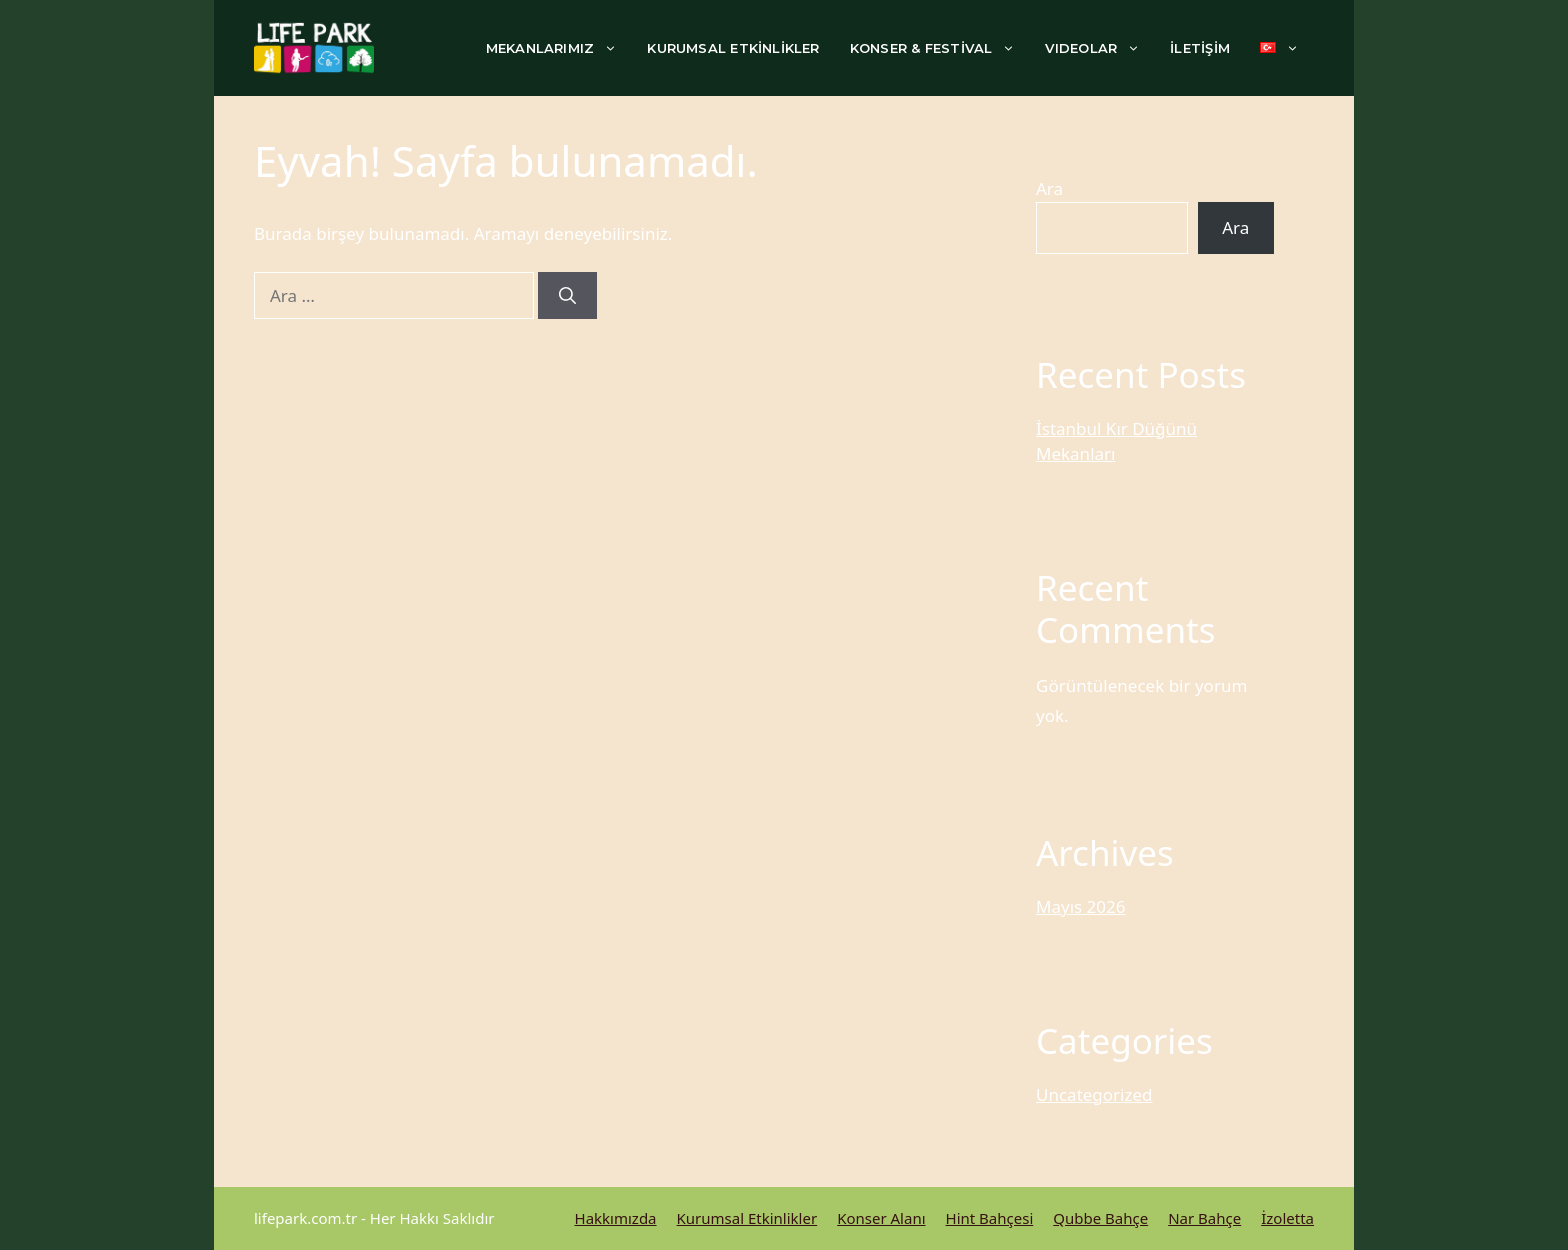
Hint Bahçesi (990, 1218)
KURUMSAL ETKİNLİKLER (733, 48)
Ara (1049, 188)
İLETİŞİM (1200, 48)
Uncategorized (1094, 1094)
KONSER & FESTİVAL (940, 48)
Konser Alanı (881, 1218)
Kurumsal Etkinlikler (747, 1218)
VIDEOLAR (1100, 48)
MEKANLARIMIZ (559, 48)
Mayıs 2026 (1080, 906)
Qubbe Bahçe (1100, 1218)
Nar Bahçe (1204, 1218)
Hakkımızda (616, 1218)
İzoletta (1287, 1218)
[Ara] (567, 296)
